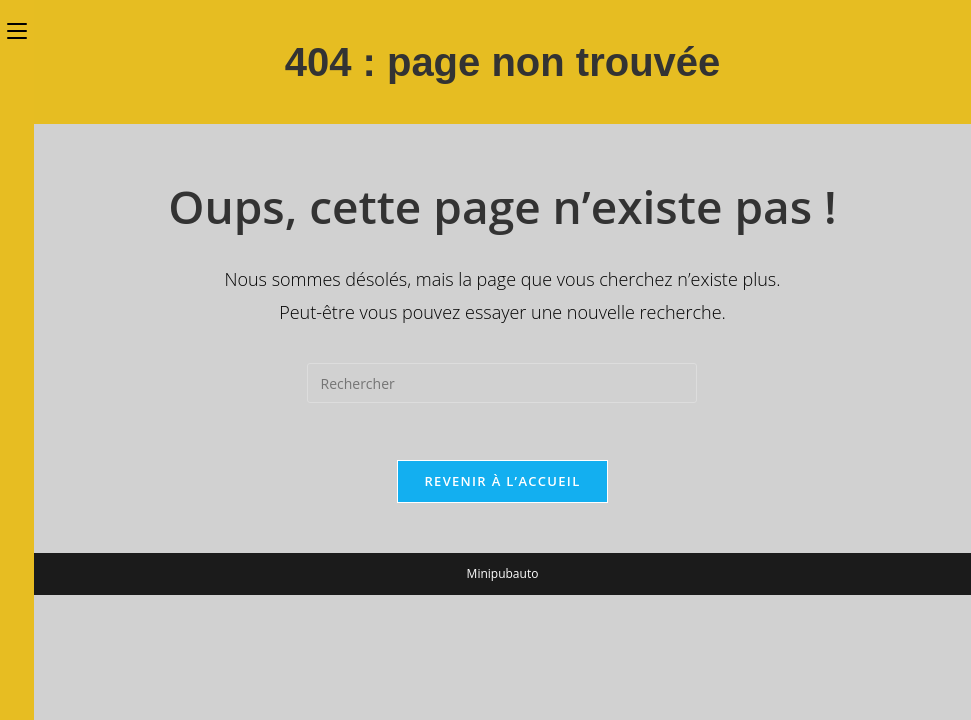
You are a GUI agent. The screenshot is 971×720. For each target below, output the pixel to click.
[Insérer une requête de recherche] (502, 383)
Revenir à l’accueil (502, 484)
